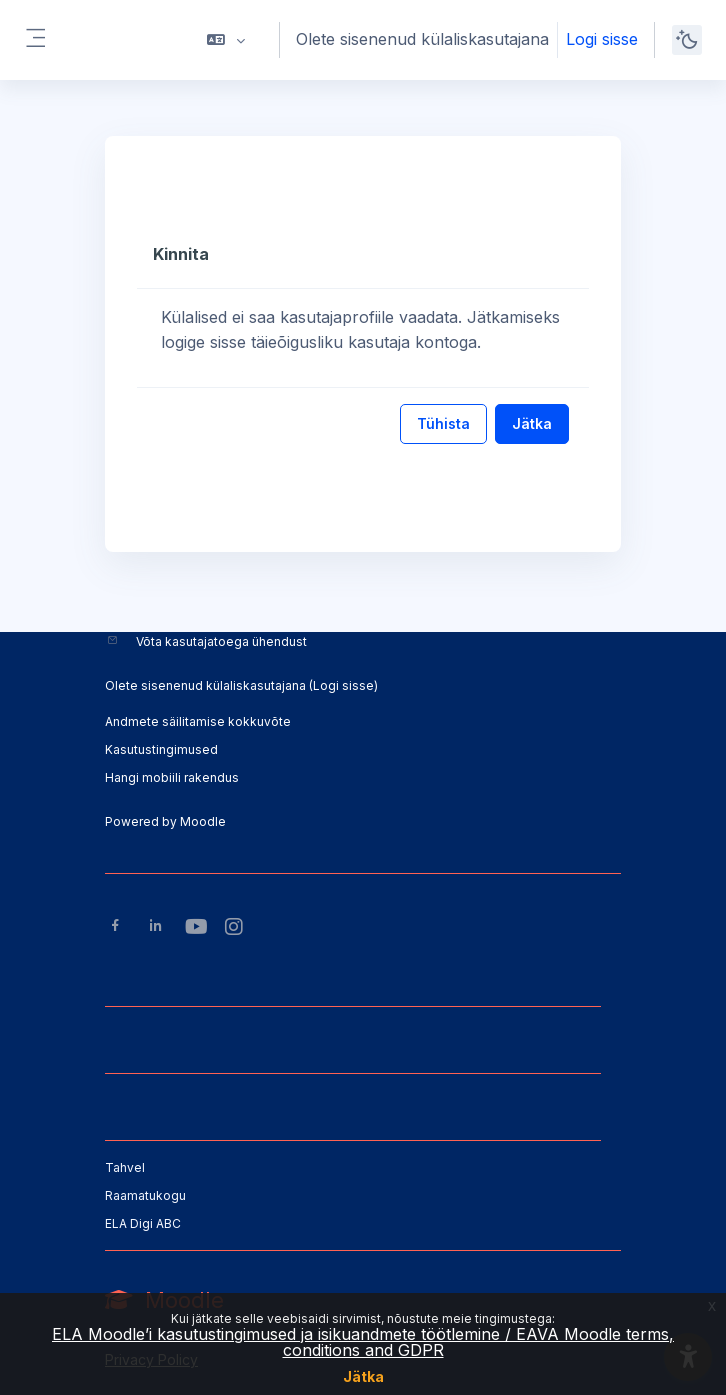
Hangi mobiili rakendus (172, 777)
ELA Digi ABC (143, 1223)
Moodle (203, 821)
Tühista (443, 423)
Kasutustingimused (161, 749)
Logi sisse (602, 39)
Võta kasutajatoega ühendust (221, 641)
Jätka (363, 1376)
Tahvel (125, 1167)
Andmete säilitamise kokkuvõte (198, 721)
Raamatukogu (145, 1195)
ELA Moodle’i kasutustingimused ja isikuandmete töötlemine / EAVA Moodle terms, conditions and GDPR (363, 1342)
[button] (226, 40)
